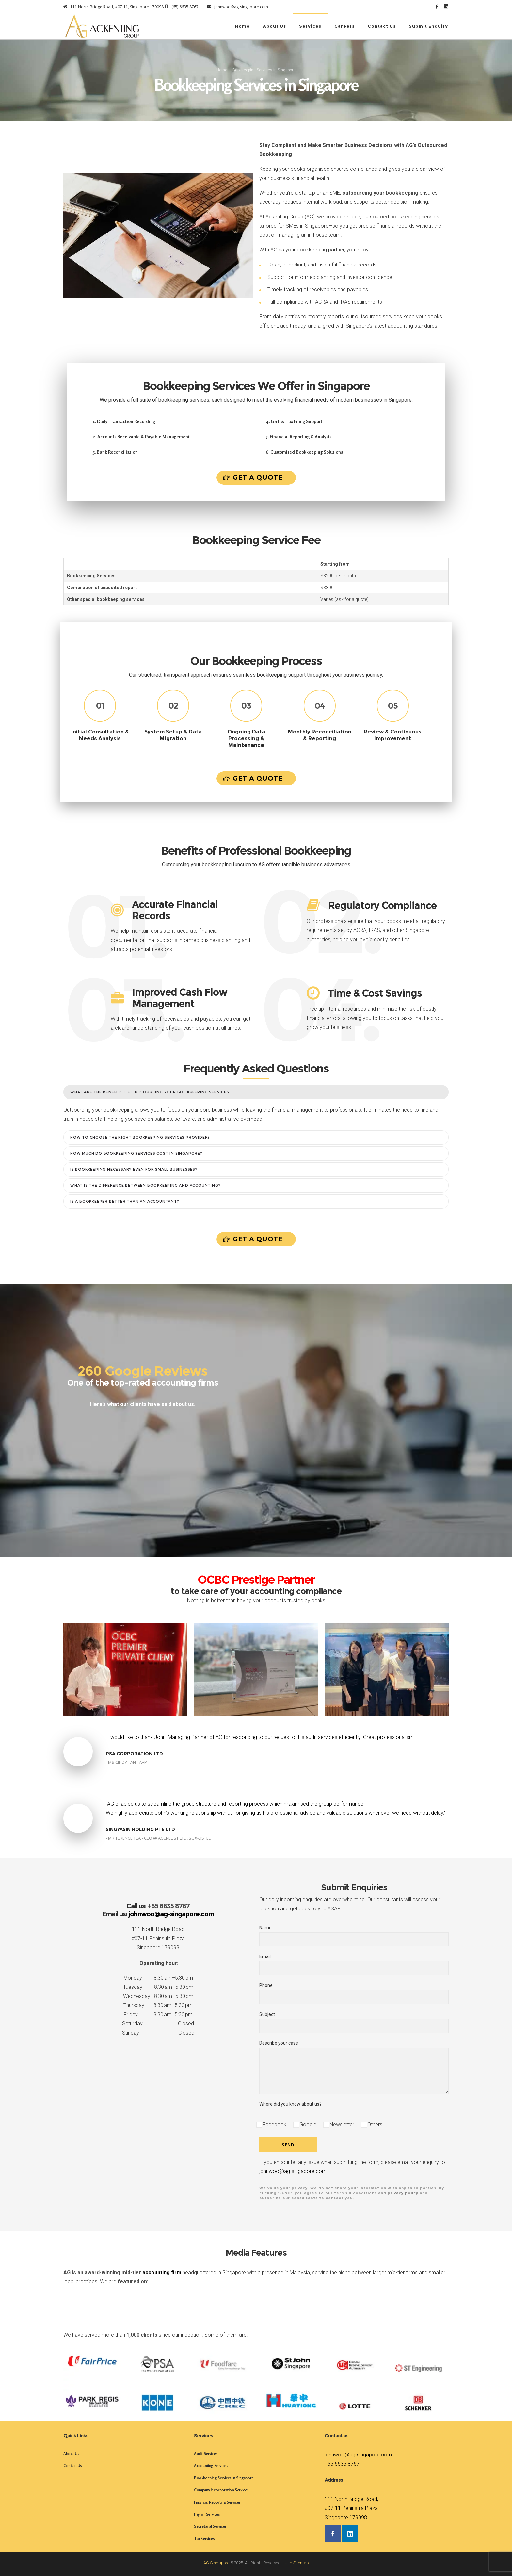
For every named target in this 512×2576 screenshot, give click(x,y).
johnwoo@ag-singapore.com (293, 2171)
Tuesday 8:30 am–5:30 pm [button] (158, 1987)
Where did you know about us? (290, 2104)
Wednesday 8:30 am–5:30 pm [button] (158, 1996)
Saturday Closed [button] (158, 2024)
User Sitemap (296, 2562)
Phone (354, 1993)
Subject (354, 2022)
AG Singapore (216, 2562)
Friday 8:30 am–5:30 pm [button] (158, 2014)
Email (354, 1964)
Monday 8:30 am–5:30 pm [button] (158, 1978)
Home (221, 70)
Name (354, 1935)
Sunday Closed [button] (158, 2033)
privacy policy (403, 2193)
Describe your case (354, 2067)
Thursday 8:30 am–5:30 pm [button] (158, 2005)
